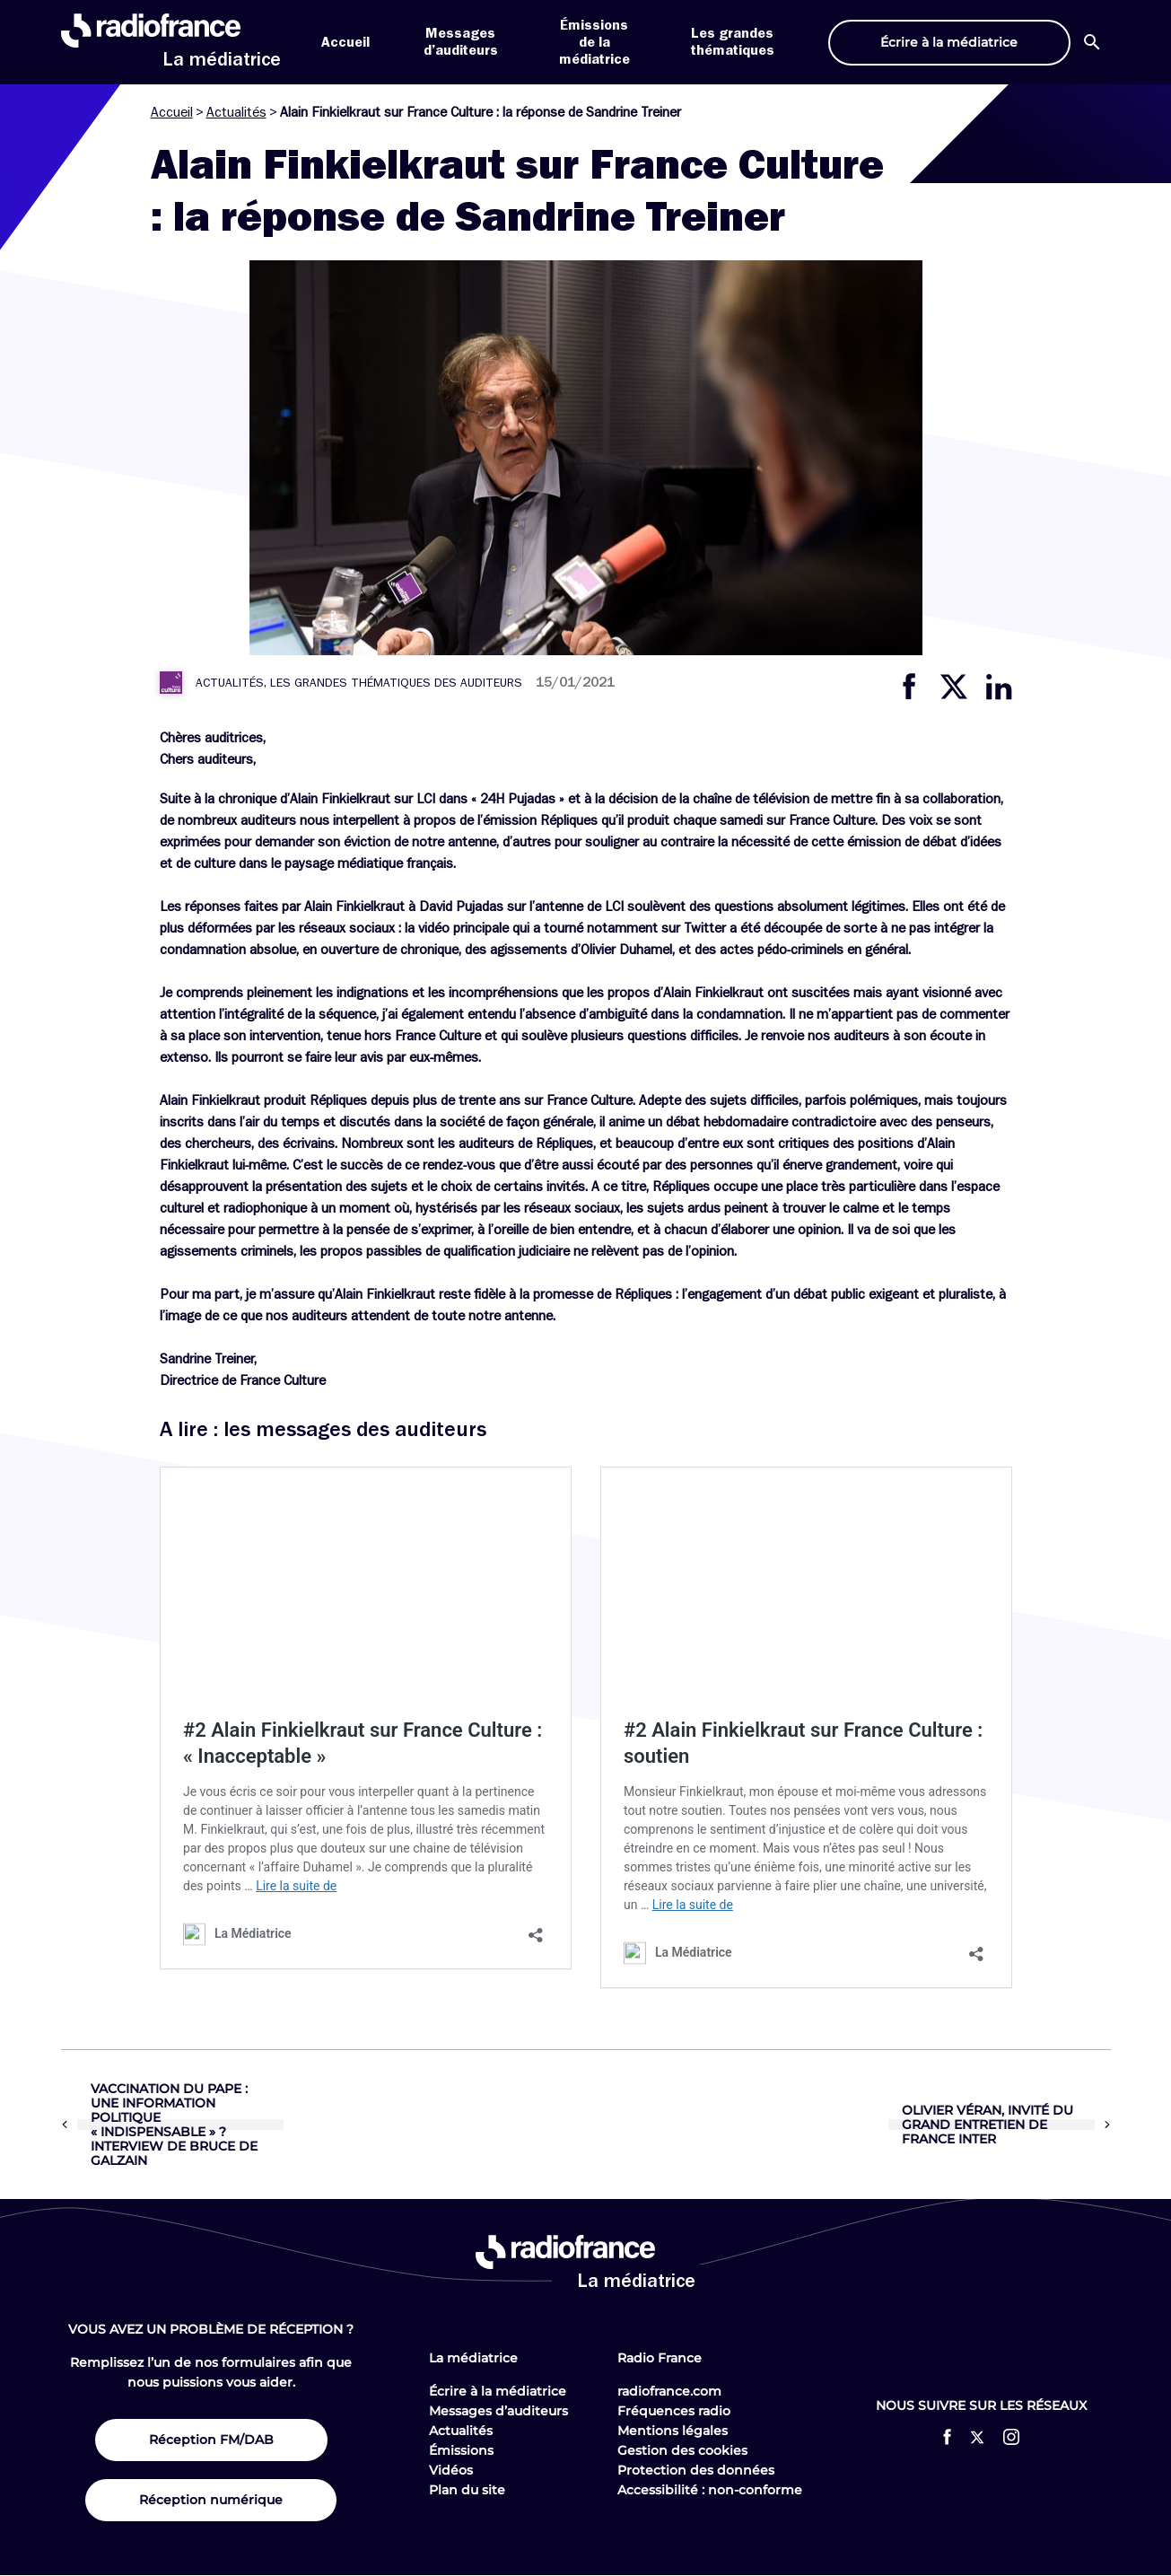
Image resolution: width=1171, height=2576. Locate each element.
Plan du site (467, 2490)
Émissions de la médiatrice (594, 42)
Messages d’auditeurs (498, 2411)
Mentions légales (672, 2431)
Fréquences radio (673, 2411)
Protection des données (695, 2470)
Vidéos (451, 2470)
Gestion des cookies (682, 2450)
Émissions (461, 2450)
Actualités (236, 112)
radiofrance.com (669, 2391)
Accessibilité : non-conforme (709, 2490)
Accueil (345, 42)
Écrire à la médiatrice (497, 2391)
